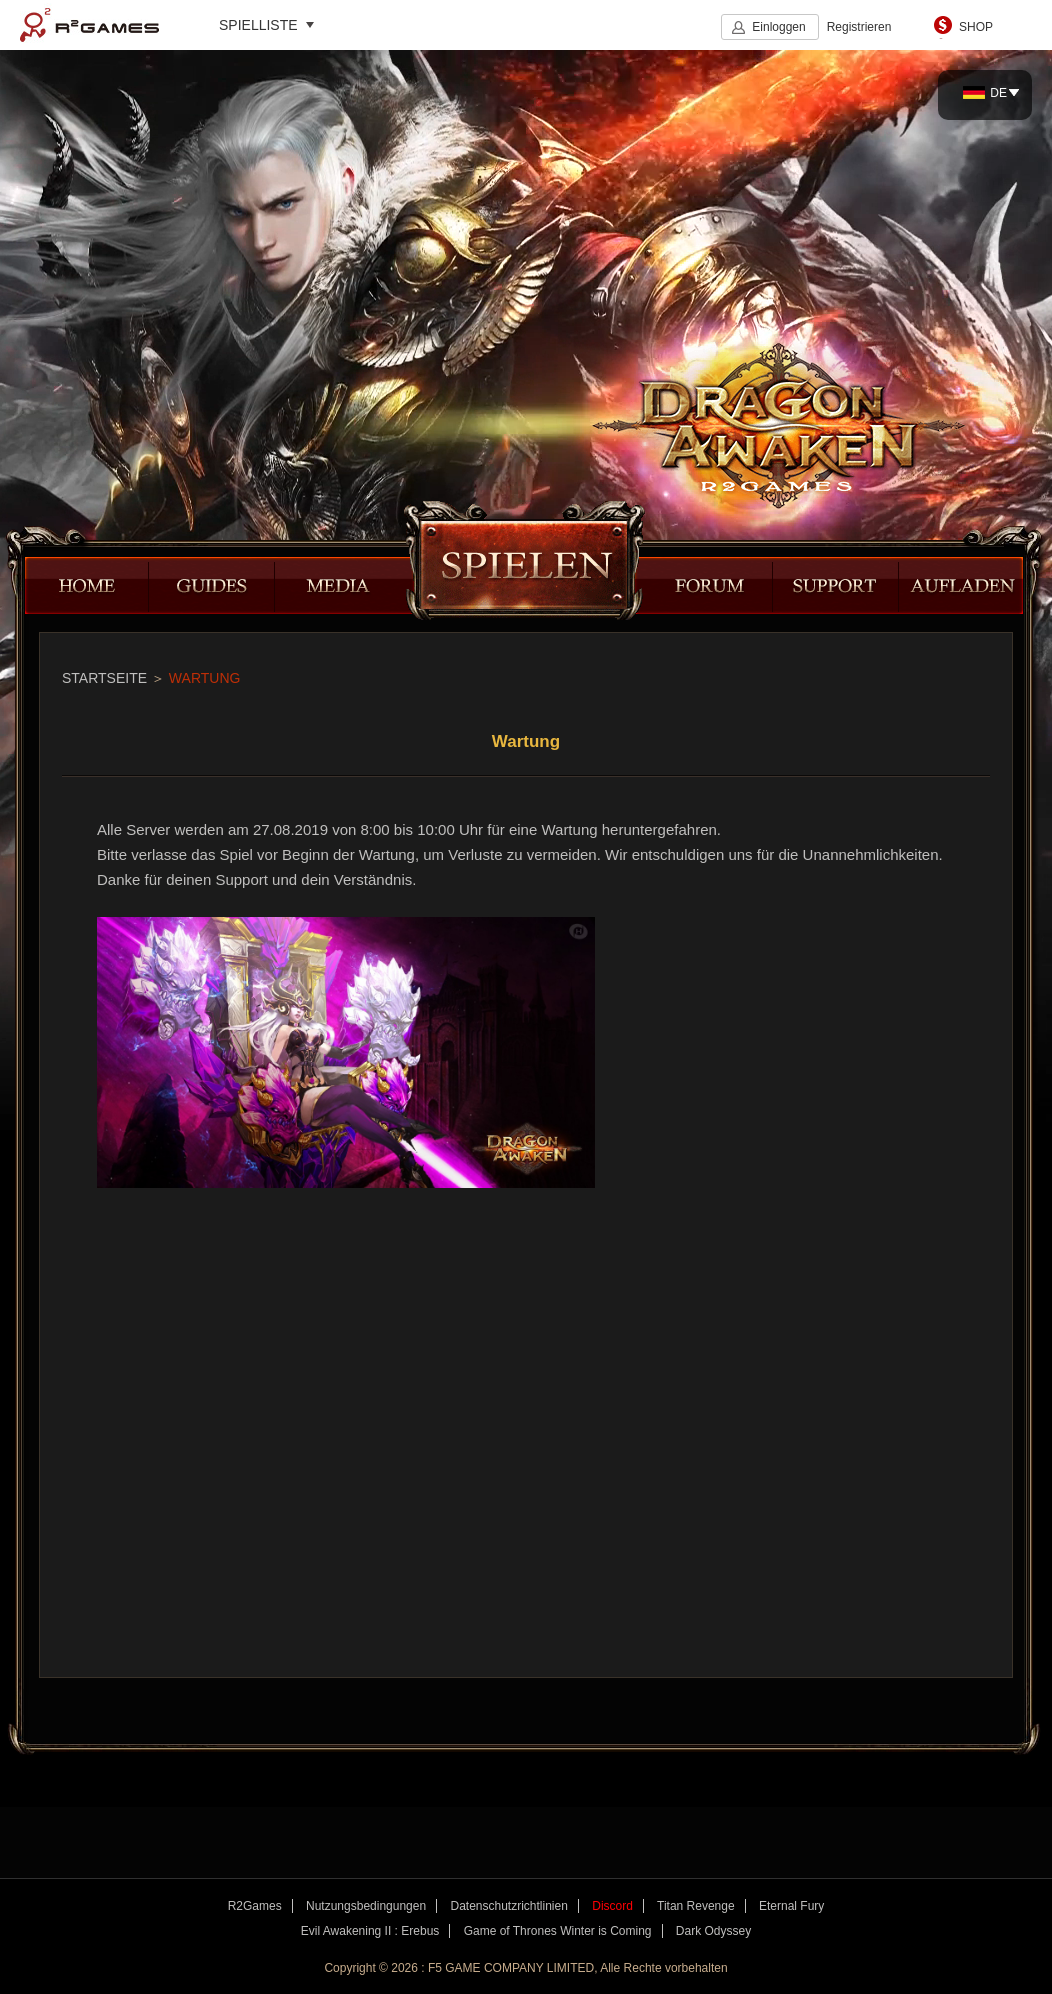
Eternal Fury (791, 1906)
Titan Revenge (696, 1906)
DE (985, 93)
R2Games (89, 25)
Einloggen (778, 27)
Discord (612, 1906)
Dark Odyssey (713, 1931)
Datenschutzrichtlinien (508, 1906)
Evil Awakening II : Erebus (370, 1931)
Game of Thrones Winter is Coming (558, 1931)
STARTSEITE (104, 678)
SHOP (976, 27)
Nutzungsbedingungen (366, 1906)
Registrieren (859, 27)
